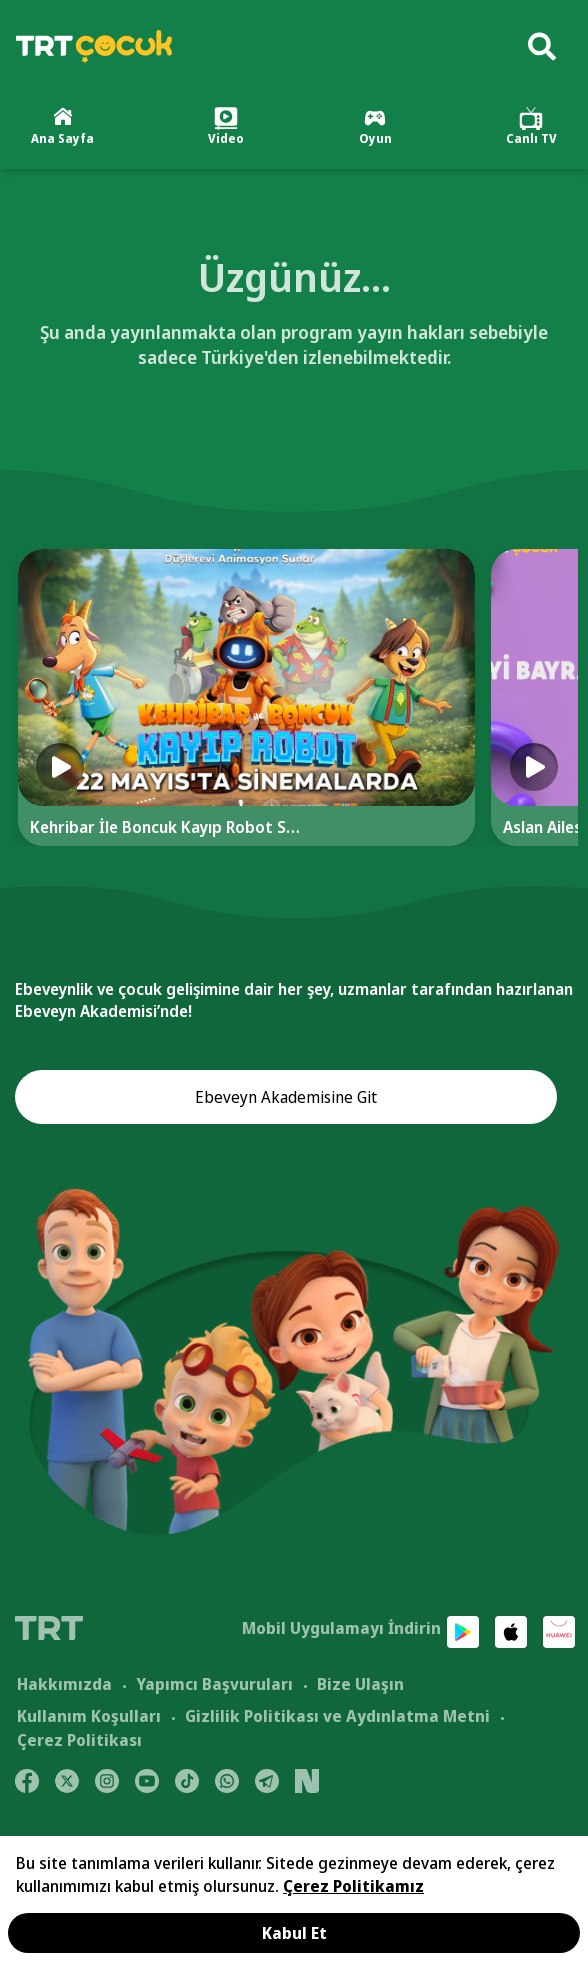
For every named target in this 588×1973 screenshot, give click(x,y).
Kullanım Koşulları (89, 1716)
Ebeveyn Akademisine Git (286, 1097)
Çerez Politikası (79, 1740)
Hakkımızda (64, 1684)
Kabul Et (294, 1933)
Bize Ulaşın (360, 1684)
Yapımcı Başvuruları (214, 1684)
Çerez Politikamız (353, 1886)
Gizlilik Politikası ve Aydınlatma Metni (337, 1716)
